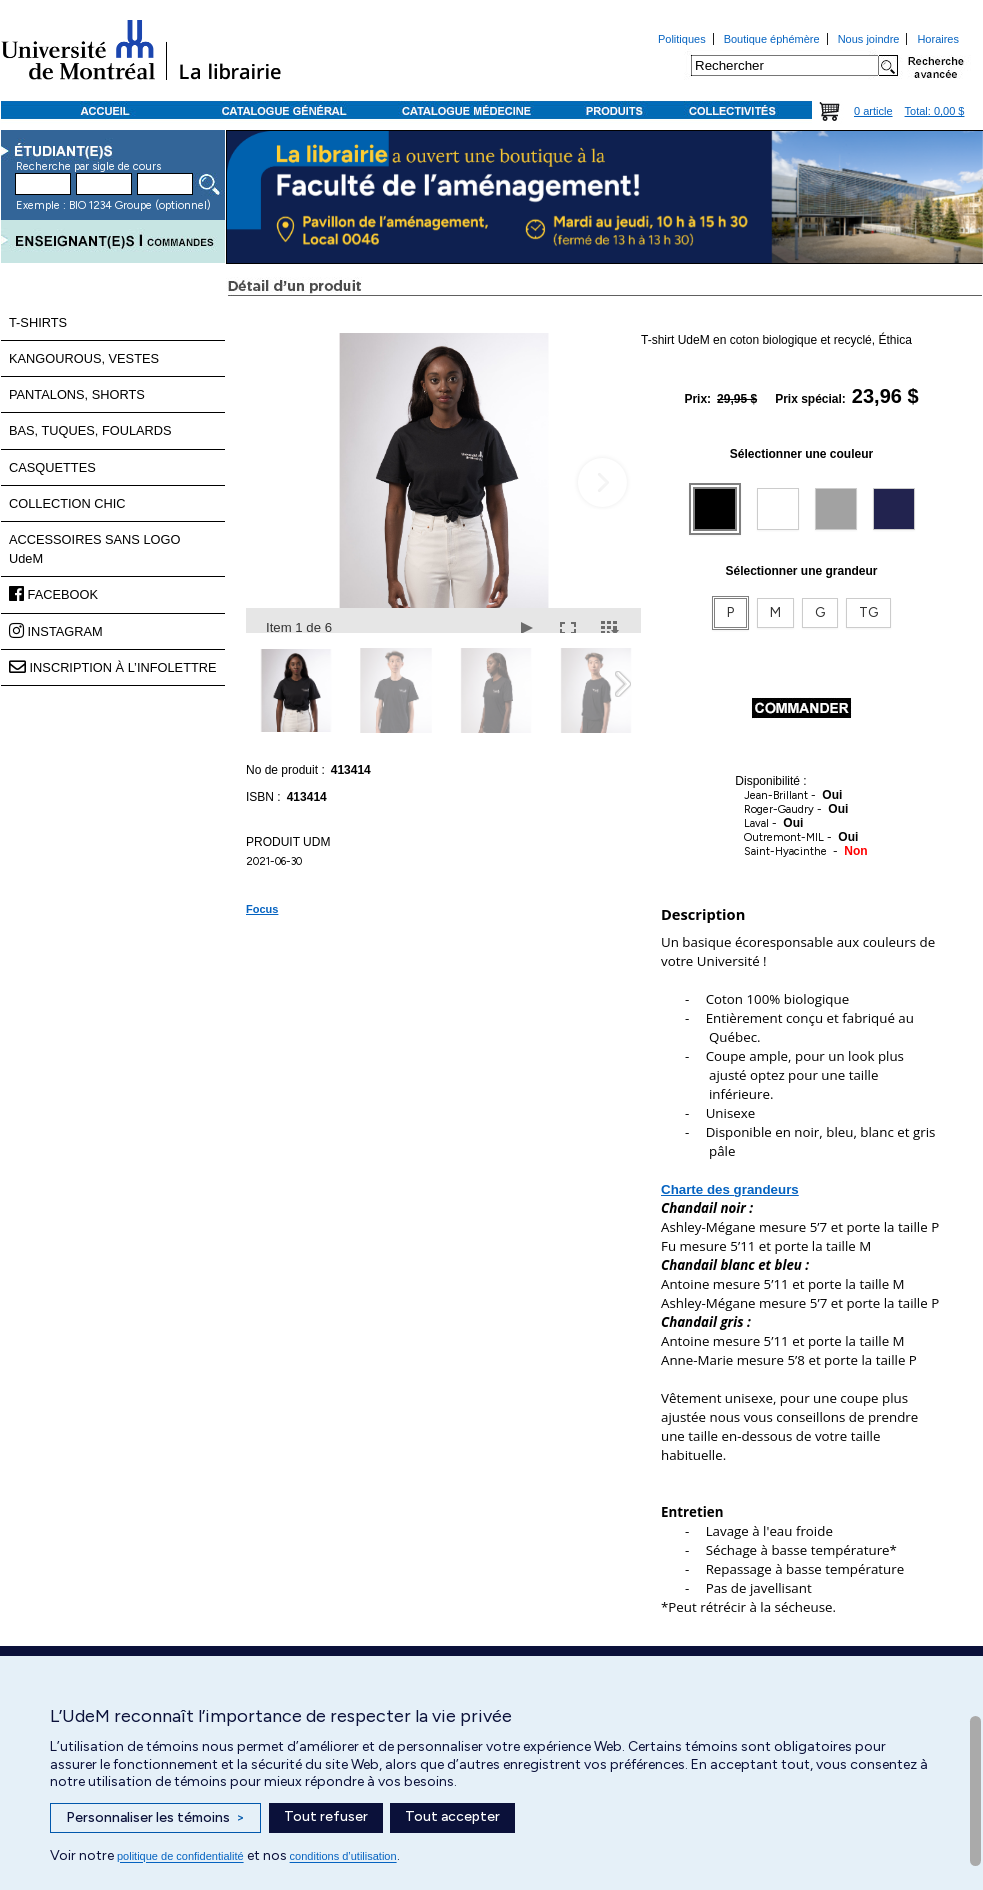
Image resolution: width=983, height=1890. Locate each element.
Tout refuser (326, 1816)
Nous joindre (869, 39)
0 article (873, 111)
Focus (262, 909)
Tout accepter (452, 1816)
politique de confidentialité (180, 1856)
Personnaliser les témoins (155, 1818)
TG (868, 612)
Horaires (938, 39)
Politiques (682, 39)
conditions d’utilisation (343, 1856)
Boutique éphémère (772, 39)
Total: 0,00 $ (935, 111)
